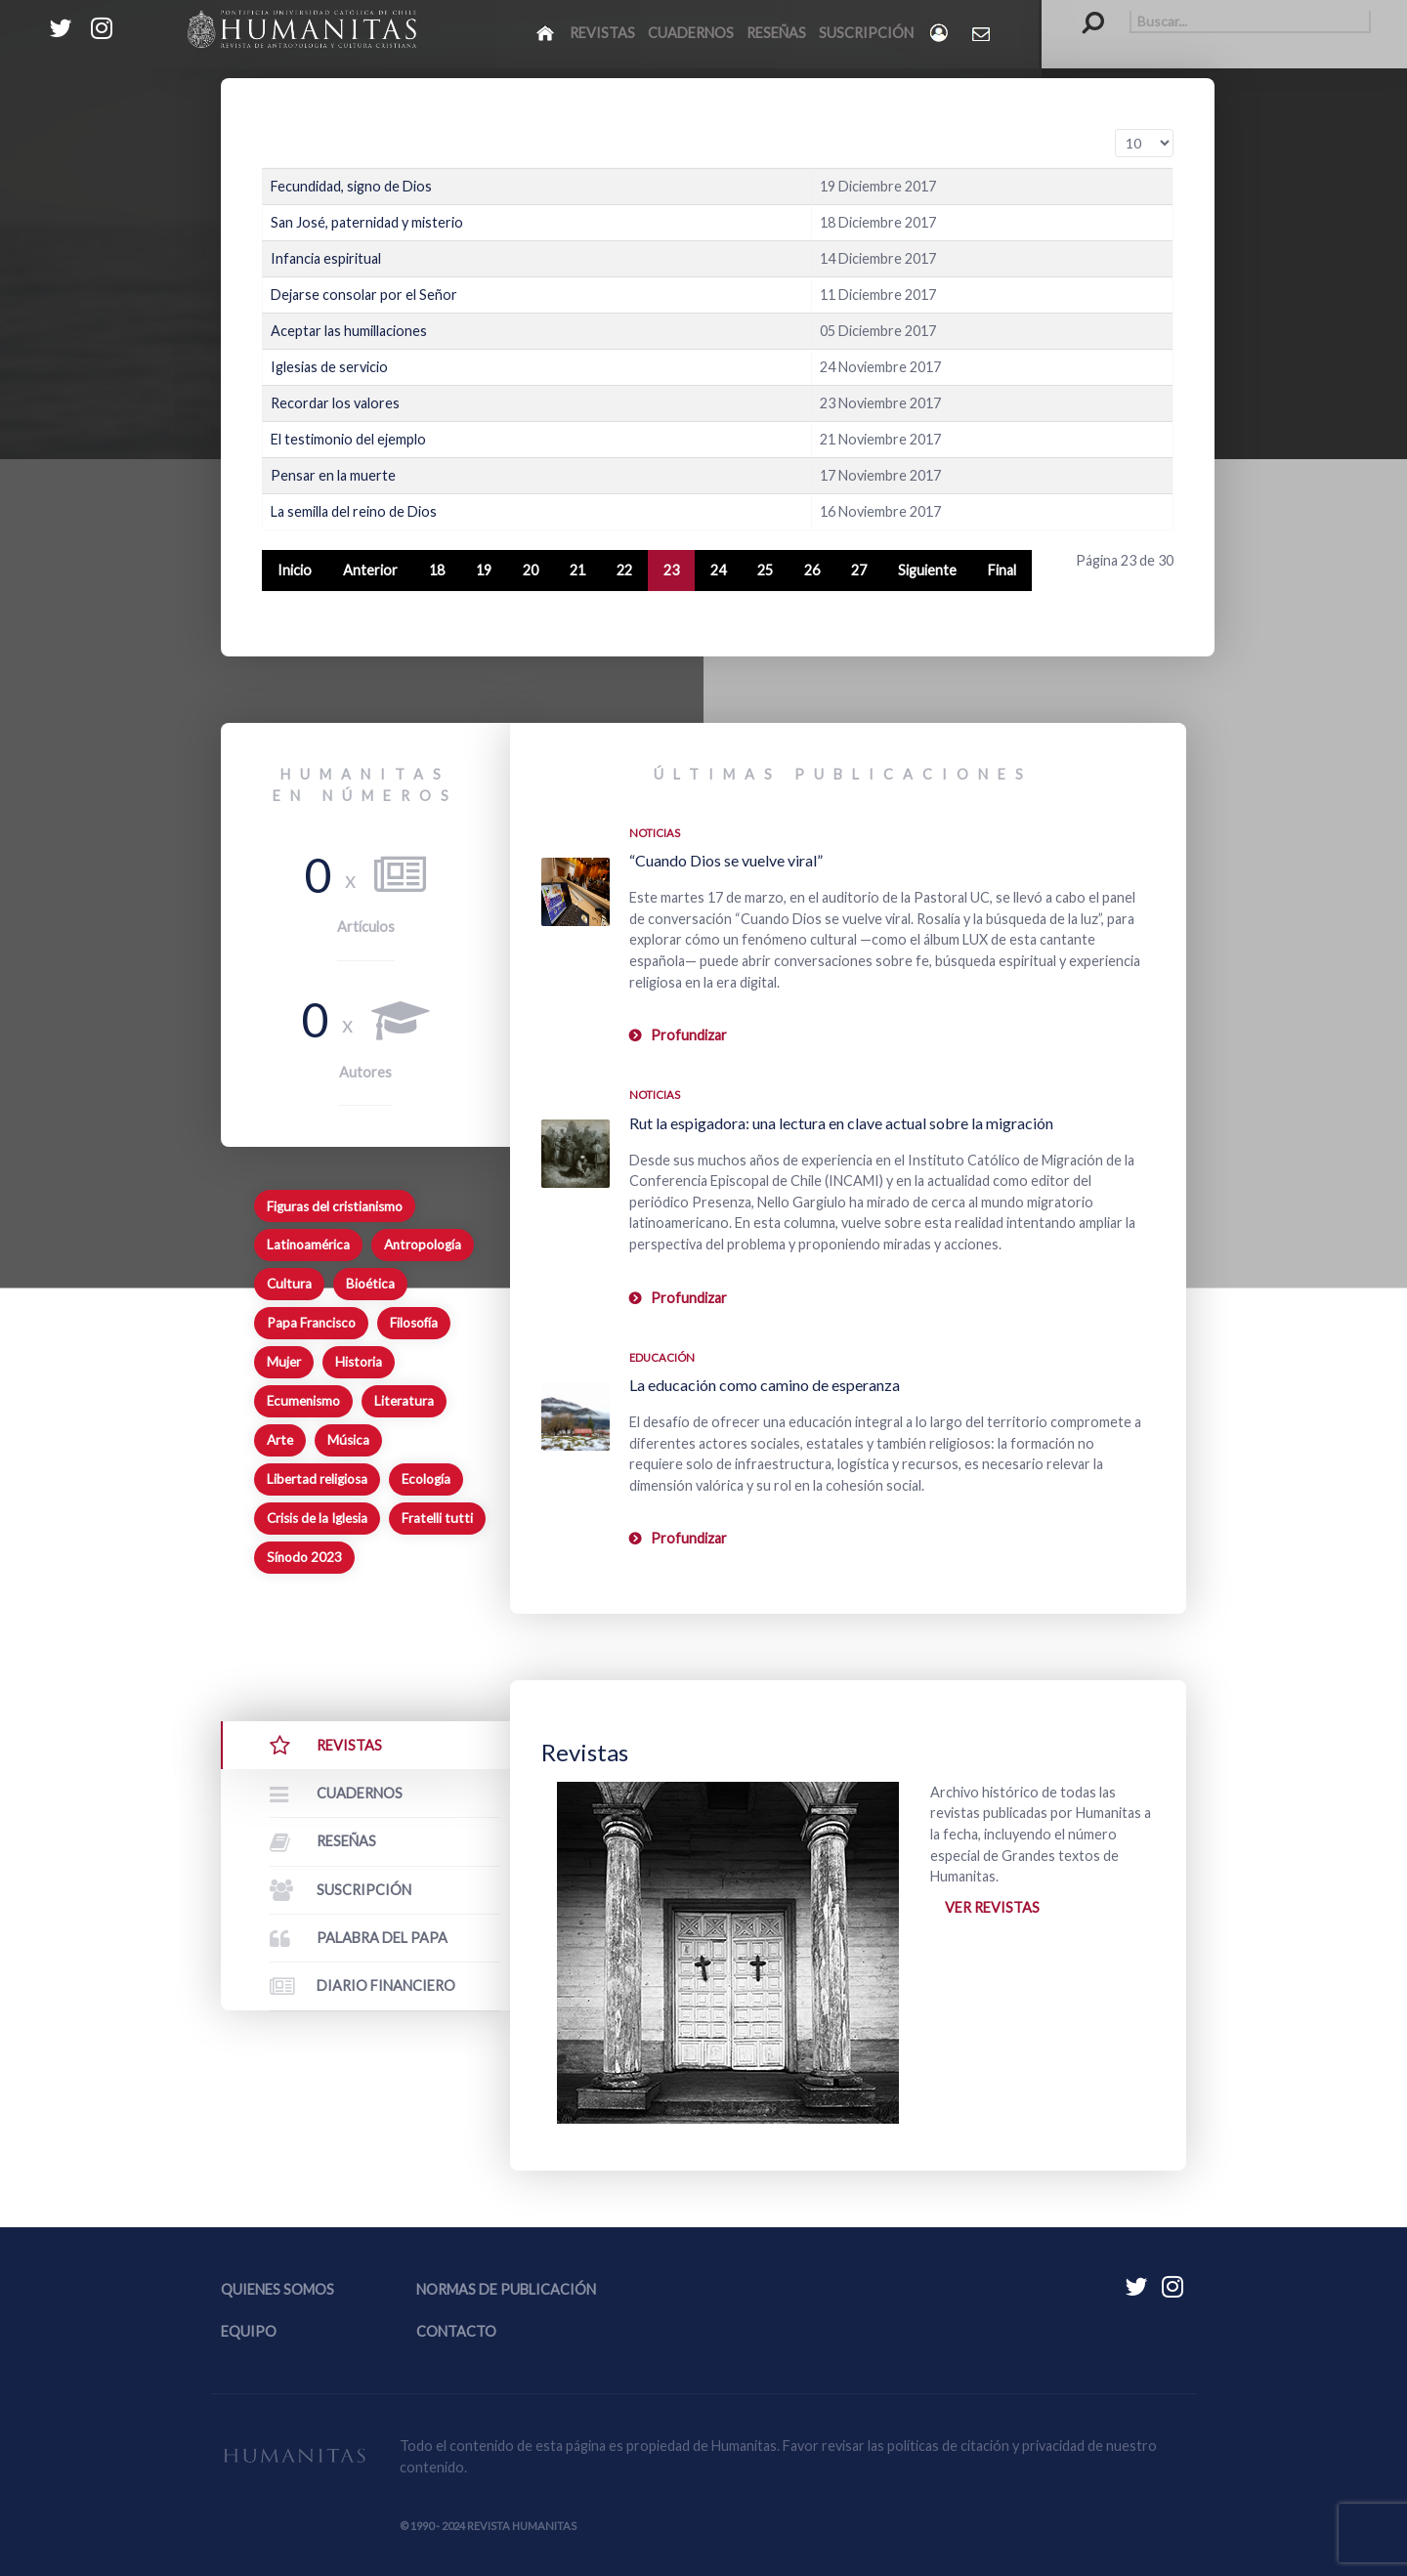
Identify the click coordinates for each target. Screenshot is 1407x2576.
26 (812, 570)
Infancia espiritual (326, 258)
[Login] (940, 33)
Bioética (370, 1283)
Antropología (422, 1244)
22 (624, 570)
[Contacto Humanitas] (982, 33)
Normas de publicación (506, 2289)
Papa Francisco (311, 1322)
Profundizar (689, 1035)
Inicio (294, 570)
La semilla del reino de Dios (354, 511)
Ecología (426, 1479)
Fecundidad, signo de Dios (351, 186)
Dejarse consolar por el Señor (364, 294)
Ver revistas (992, 1907)
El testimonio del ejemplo (348, 439)
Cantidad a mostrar (1115, 129)
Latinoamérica (308, 1244)
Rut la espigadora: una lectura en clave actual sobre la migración (841, 1123)
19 (483, 570)
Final (1002, 570)
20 (530, 570)
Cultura (289, 1283)
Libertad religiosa (317, 1479)
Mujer (284, 1362)
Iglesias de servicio (329, 367)
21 (577, 570)
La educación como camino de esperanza (764, 1384)
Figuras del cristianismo (335, 1206)
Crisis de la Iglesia (317, 1518)
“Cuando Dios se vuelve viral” (726, 860)
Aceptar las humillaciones (349, 330)
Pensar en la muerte (333, 475)
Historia (358, 1362)
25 (765, 570)
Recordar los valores (335, 403)
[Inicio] (546, 32)
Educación (662, 1357)
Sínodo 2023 (304, 1557)
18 (437, 570)
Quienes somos (277, 2289)
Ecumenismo (303, 1401)
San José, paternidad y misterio (367, 222)
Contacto (456, 2331)
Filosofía (414, 1322)
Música (348, 1440)
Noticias (654, 832)
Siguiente (927, 570)
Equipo (249, 2331)
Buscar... (1083, 10)
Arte (280, 1440)
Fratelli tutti (437, 1518)
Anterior (370, 570)
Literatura (404, 1401)
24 (718, 570)
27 (859, 570)
